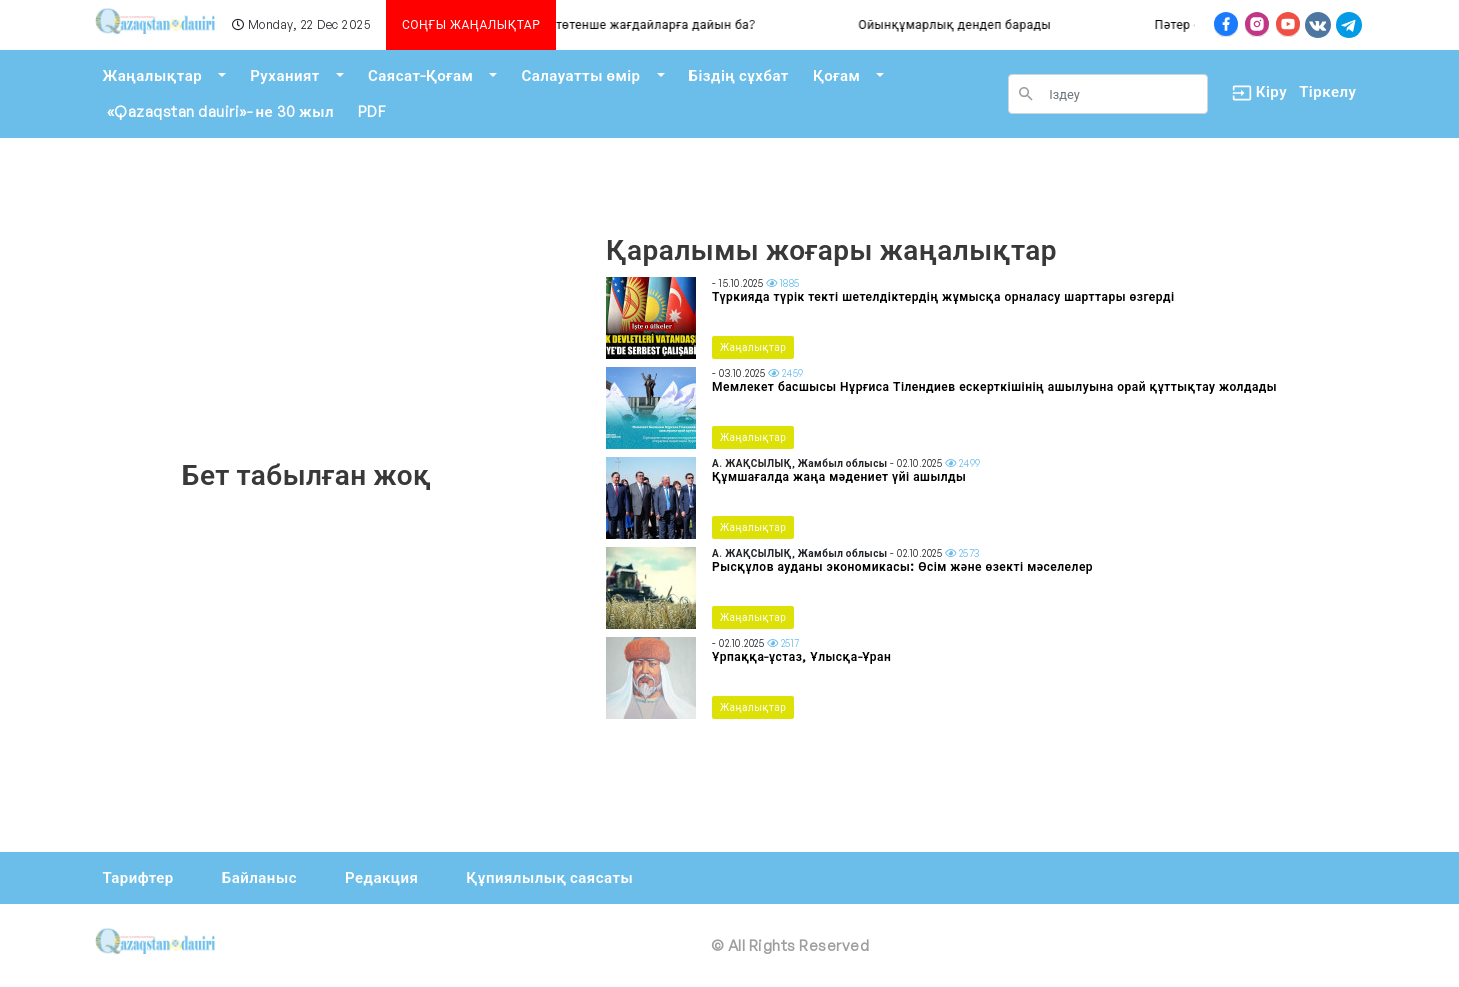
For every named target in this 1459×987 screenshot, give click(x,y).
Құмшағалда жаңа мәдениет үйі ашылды (839, 476)
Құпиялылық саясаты (549, 877)
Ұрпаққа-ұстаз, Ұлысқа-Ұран (801, 656)
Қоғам (836, 75)
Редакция (381, 877)
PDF (372, 111)
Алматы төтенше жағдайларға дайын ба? (710, 24)
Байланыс (259, 877)
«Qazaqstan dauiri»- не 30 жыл (220, 111)
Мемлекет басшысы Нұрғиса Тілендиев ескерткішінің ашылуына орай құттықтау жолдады (994, 386)
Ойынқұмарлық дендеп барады (1035, 24)
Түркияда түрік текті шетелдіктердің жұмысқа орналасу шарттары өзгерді (943, 296)
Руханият (285, 75)
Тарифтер (138, 877)
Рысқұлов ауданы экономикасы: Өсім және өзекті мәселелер (902, 566)
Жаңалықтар (153, 75)
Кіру (1253, 92)
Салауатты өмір (580, 75)
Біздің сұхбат (739, 75)
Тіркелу (1327, 91)
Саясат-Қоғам (421, 75)
